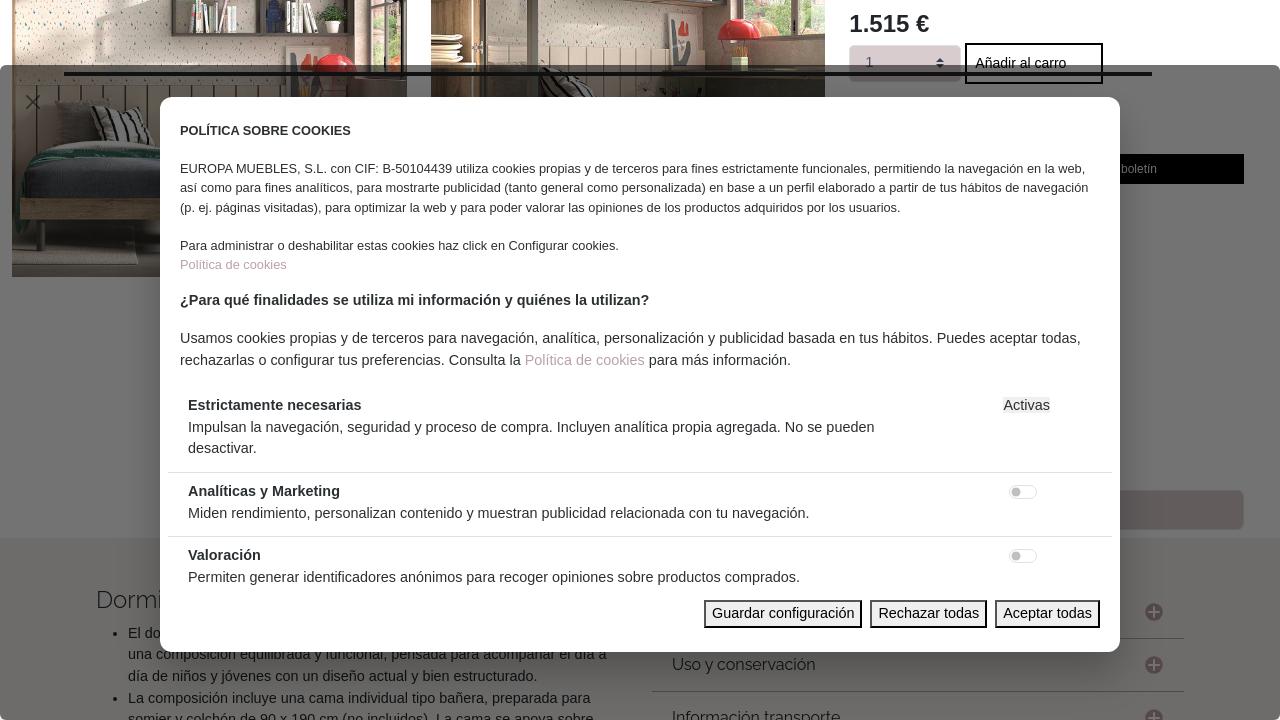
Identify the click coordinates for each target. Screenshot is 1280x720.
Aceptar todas (1047, 613)
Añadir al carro (1020, 63)
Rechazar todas (928, 613)
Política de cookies (233, 264)
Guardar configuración (783, 613)
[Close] (33, 102)
